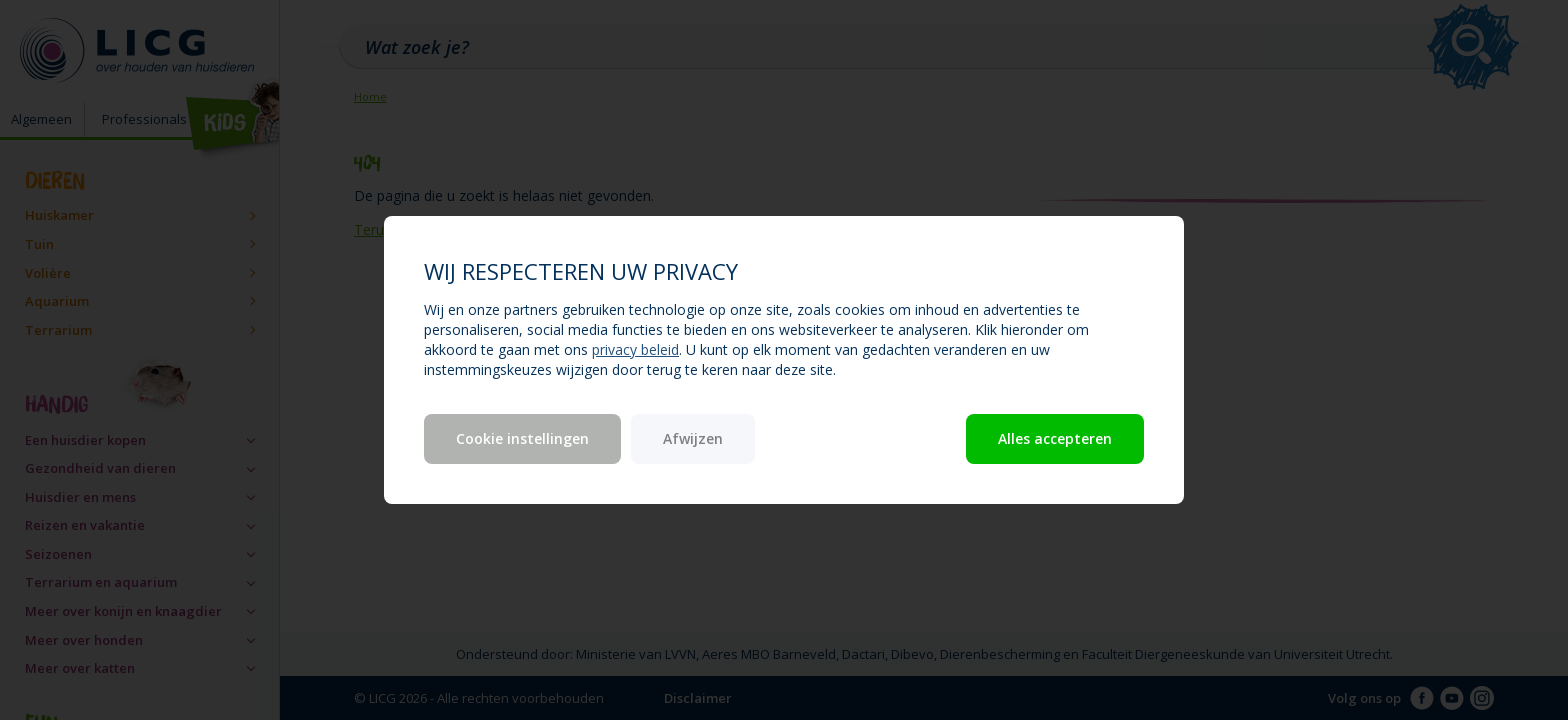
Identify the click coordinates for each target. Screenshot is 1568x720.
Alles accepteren (1055, 438)
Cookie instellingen (522, 438)
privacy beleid (635, 349)
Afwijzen (693, 438)
